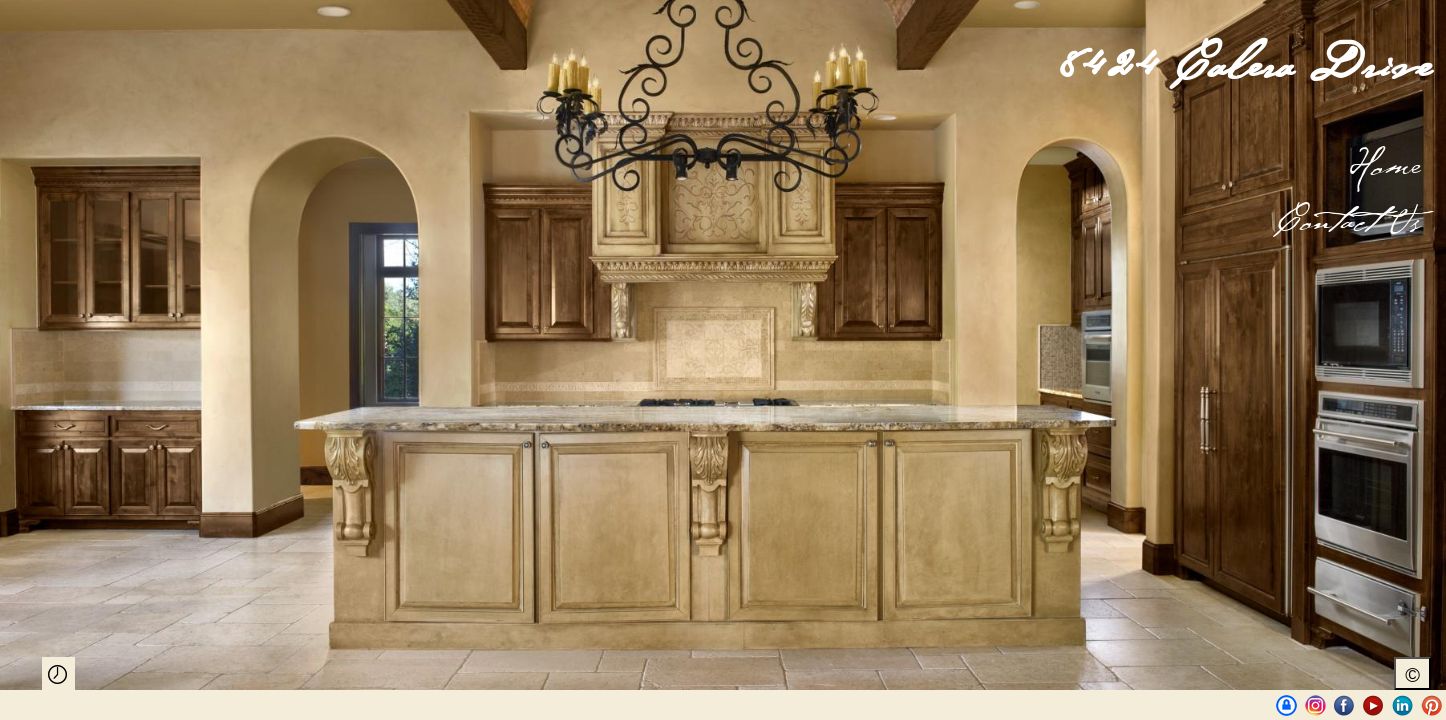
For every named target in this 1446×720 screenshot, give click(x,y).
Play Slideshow (58, 673)
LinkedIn (1402, 705)
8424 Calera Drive (1245, 65)
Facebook (1344, 705)
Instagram (1315, 705)
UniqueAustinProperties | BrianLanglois (1286, 705)
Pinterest (1431, 705)
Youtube (1373, 705)
